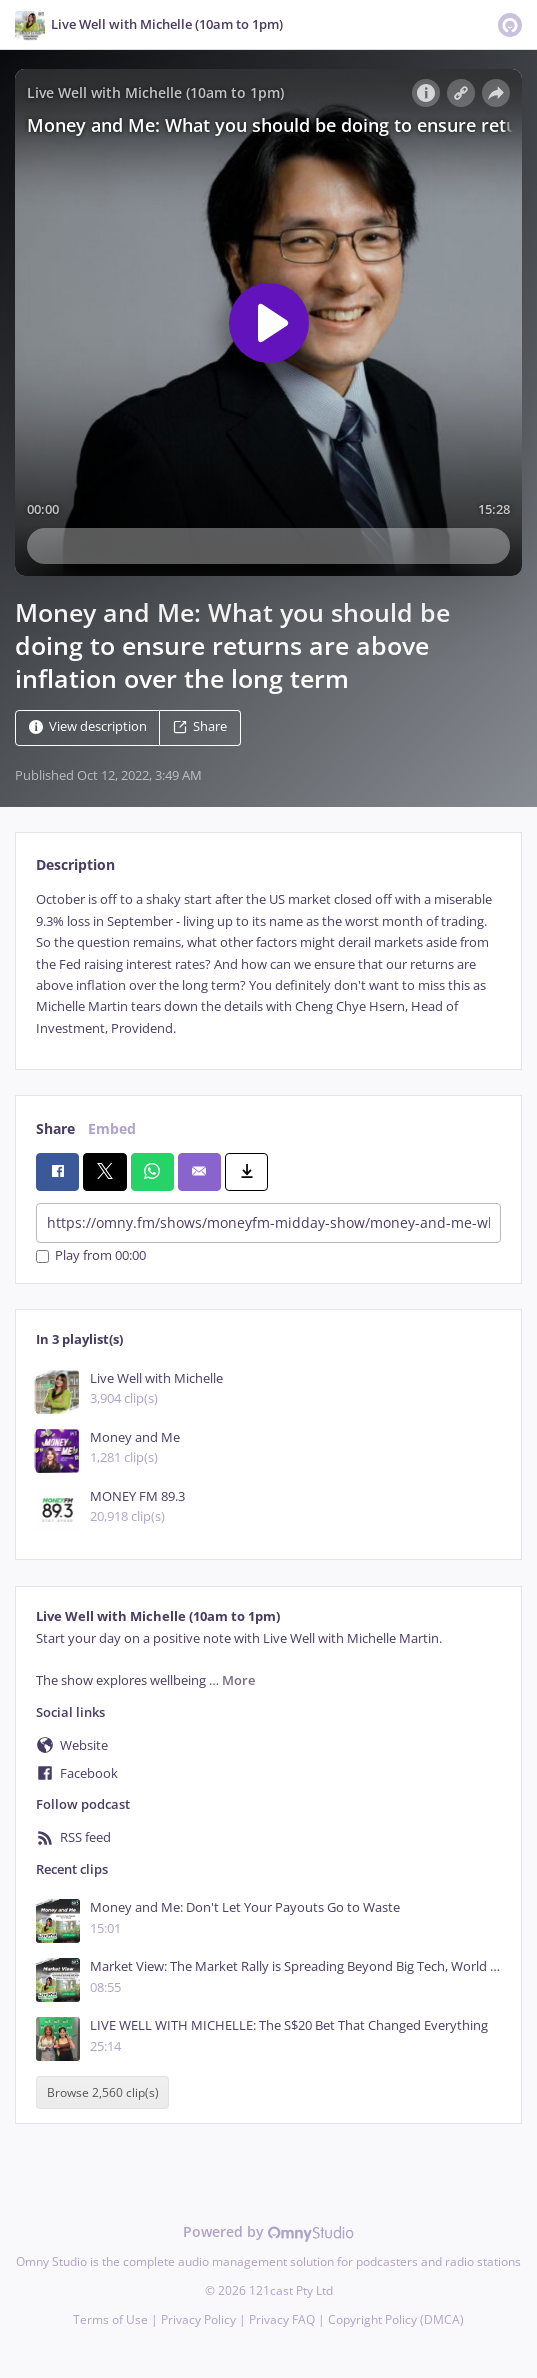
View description (88, 727)
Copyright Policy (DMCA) (396, 2319)
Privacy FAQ (282, 2319)
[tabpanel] (268, 964)
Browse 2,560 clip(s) (103, 2092)
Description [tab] (75, 864)
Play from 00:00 (91, 1256)
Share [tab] (55, 1128)
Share (200, 727)
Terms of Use (110, 2319)
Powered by (268, 2231)
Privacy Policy (198, 2319)
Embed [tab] (112, 1128)
